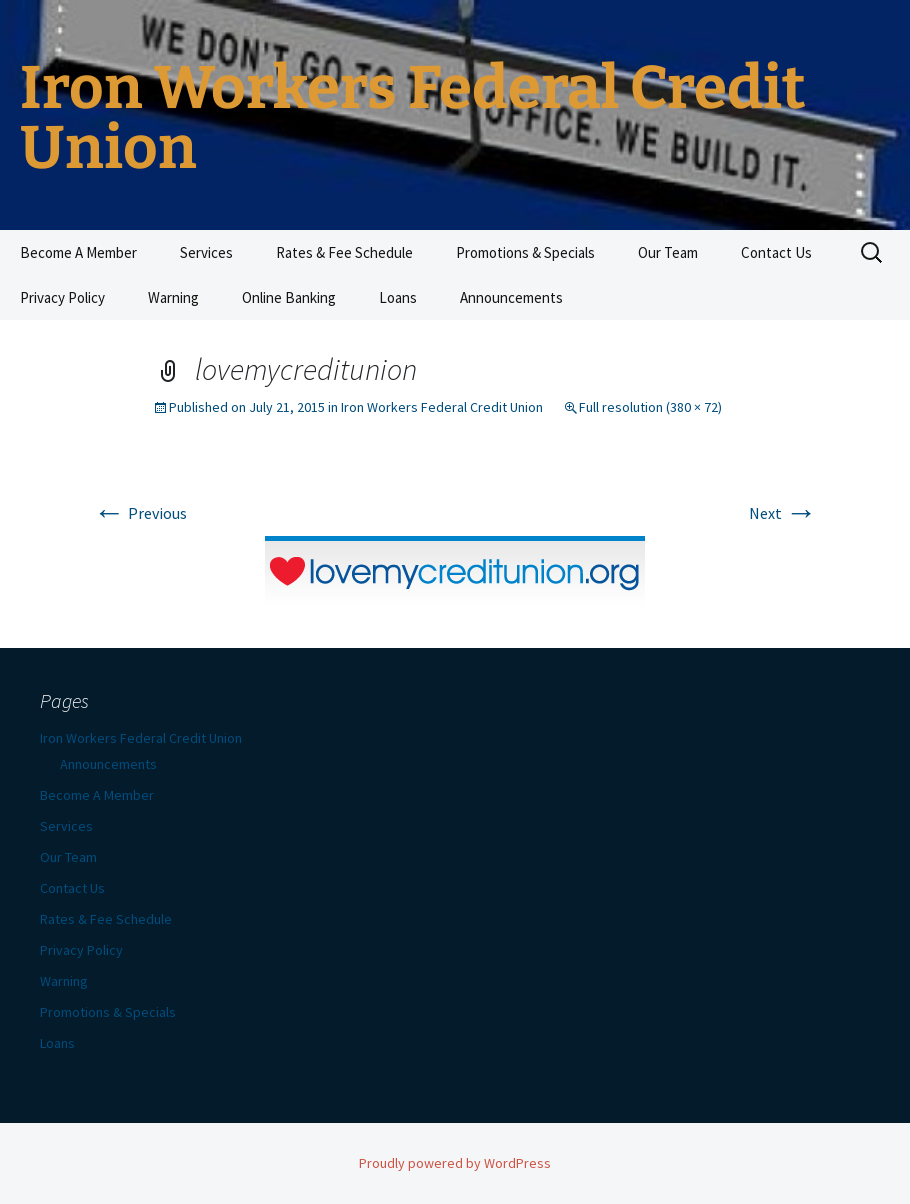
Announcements (511, 297)
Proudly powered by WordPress (455, 1163)
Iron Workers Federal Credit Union (442, 407)
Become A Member (78, 252)
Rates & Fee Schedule (344, 252)
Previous (140, 513)
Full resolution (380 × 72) (650, 407)
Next (783, 513)
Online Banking (289, 297)
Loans (398, 297)
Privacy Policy (62, 297)
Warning (173, 297)
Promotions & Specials (525, 252)
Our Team (668, 252)
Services (206, 252)
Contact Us (776, 252)
